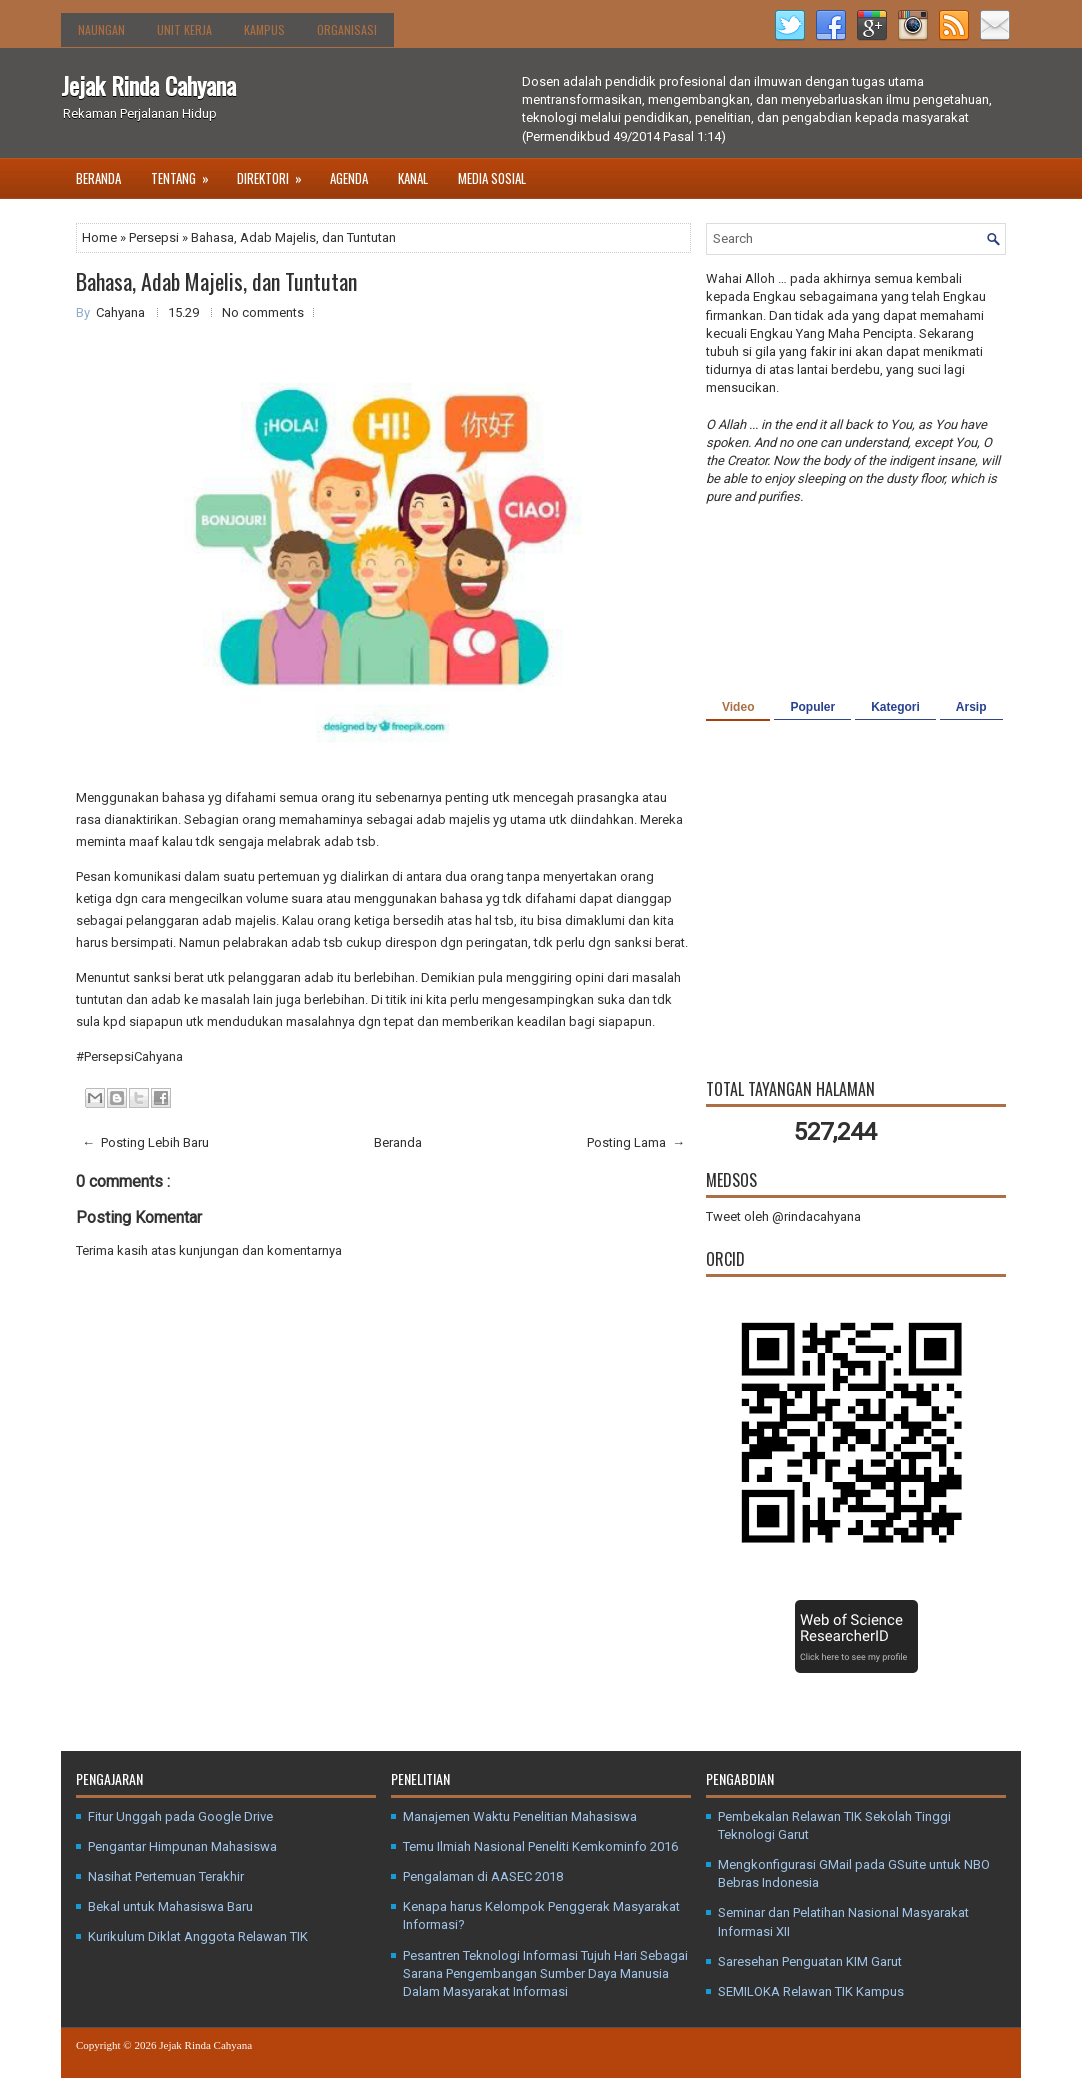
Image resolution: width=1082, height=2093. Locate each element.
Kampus (264, 29)
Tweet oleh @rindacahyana (783, 1216)
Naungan (101, 29)
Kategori (895, 707)
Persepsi (155, 237)
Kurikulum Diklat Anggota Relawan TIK (198, 1936)
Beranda (98, 178)
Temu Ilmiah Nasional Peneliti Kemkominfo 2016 (540, 1846)
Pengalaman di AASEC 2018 (483, 1876)
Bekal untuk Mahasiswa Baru (170, 1906)
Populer (812, 707)
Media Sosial (492, 178)
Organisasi (347, 29)
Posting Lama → (636, 1142)
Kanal (413, 178)
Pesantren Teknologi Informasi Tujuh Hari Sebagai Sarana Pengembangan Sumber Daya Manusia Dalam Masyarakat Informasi (545, 1973)
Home (101, 237)
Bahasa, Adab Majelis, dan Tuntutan (216, 281)
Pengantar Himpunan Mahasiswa (182, 1846)
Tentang (186, 173)
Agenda (349, 178)
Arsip (971, 707)
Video (738, 707)
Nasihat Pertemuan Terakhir (166, 1876)
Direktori (276, 173)
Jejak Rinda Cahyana (148, 85)
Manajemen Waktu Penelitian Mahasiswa (520, 1816)
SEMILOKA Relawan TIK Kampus (811, 1991)
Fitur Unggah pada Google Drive (180, 1816)
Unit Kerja (184, 29)
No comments (263, 312)
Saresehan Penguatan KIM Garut (810, 1961)
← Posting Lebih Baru (145, 1142)
